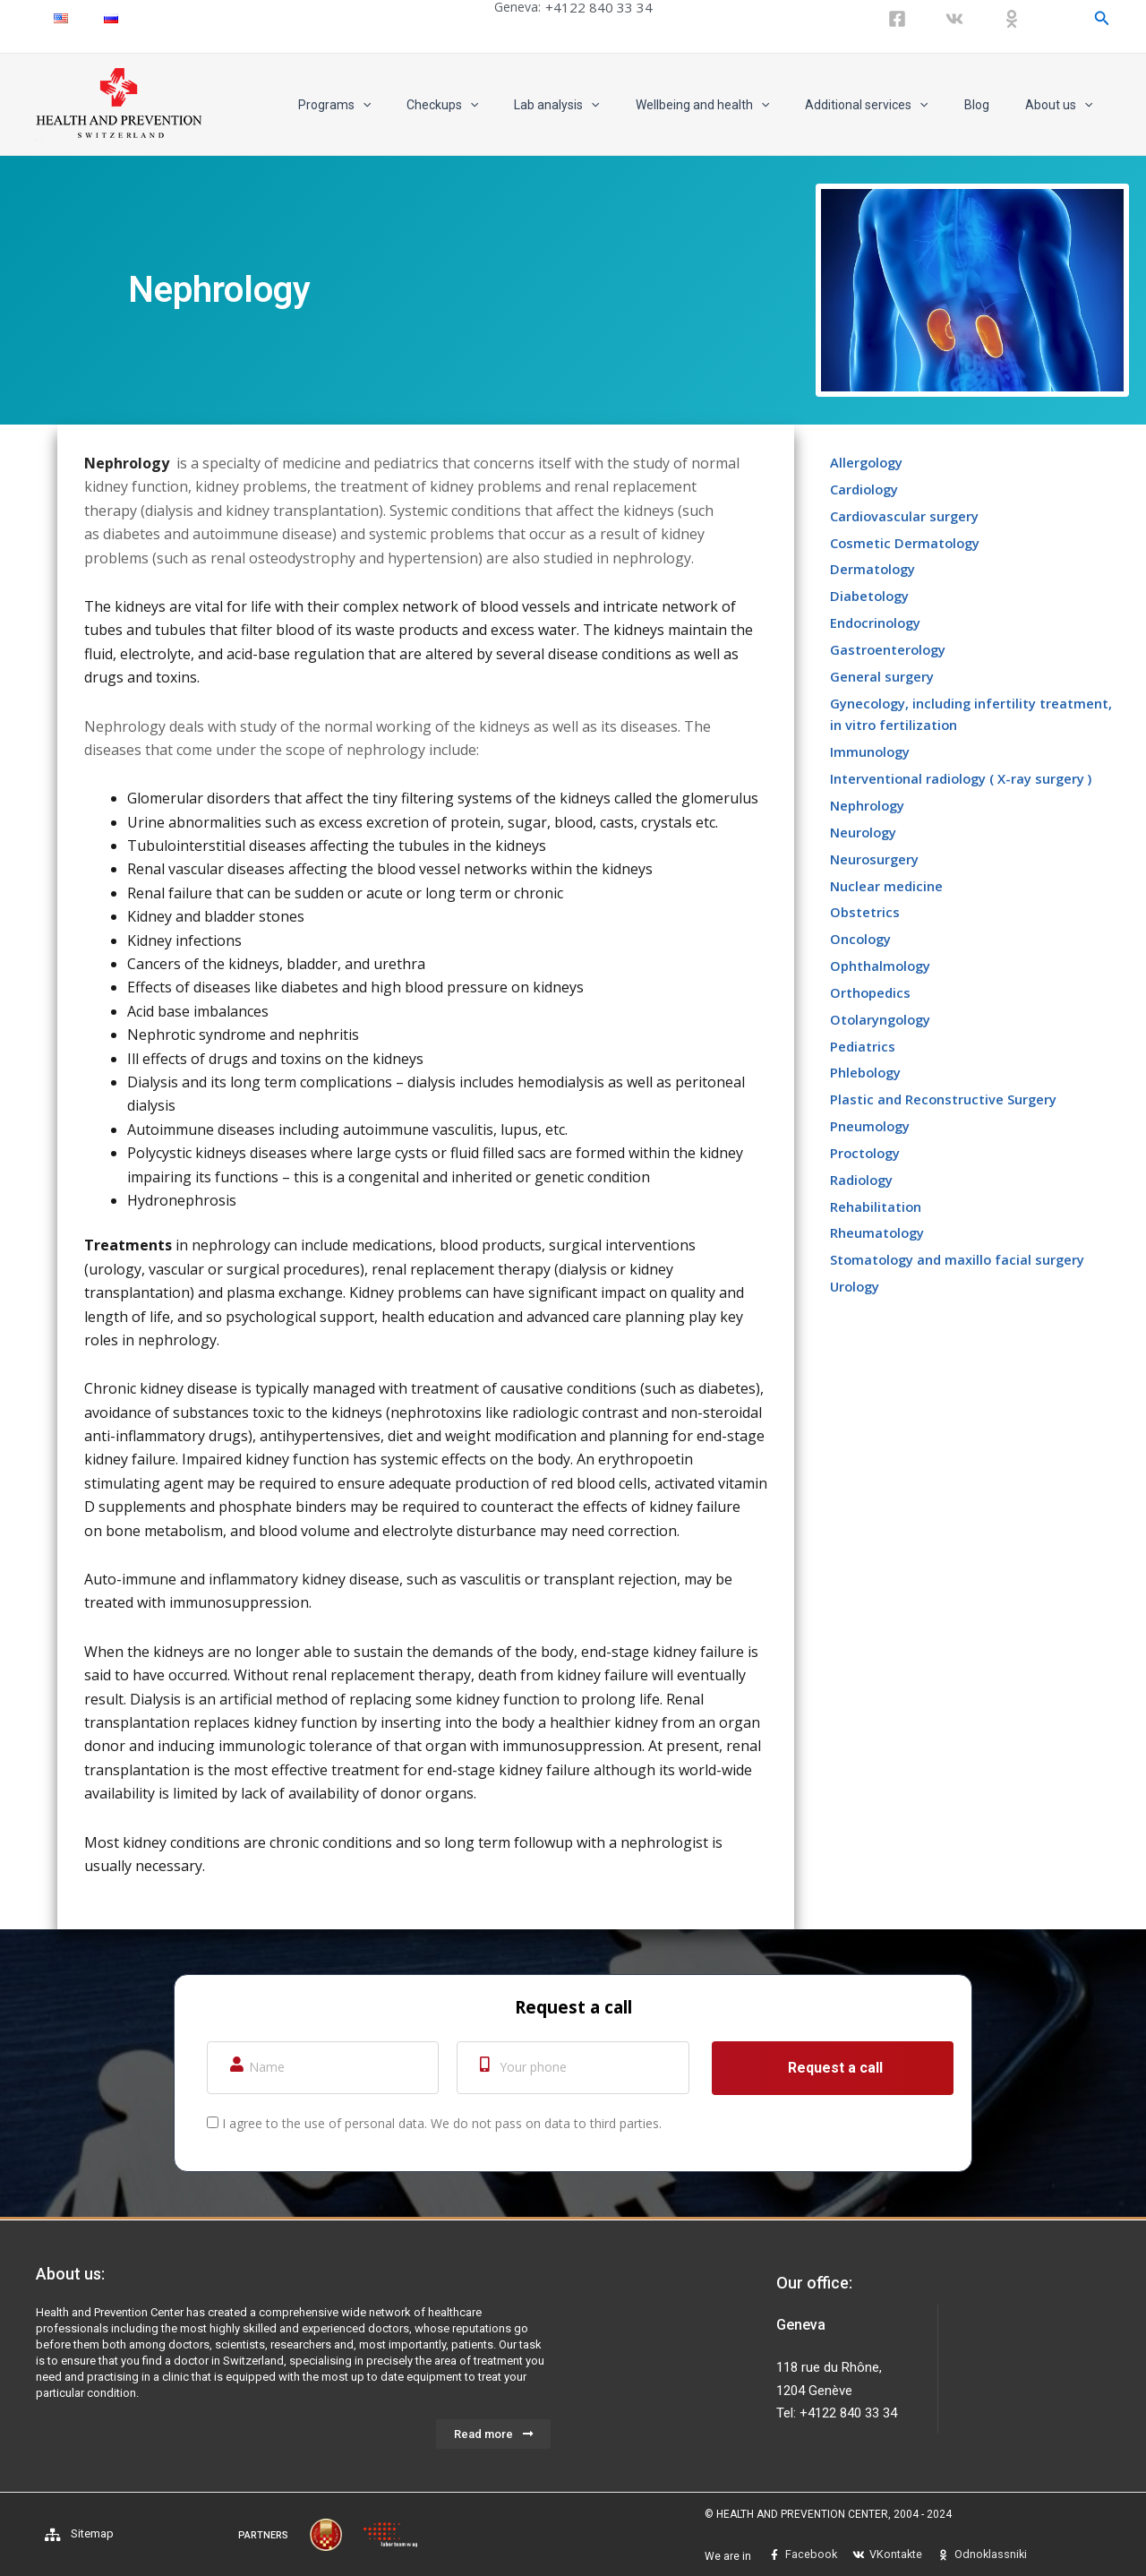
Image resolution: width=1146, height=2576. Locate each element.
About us (1064, 105)
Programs (404, 105)
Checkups (501, 105)
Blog (992, 105)
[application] (432, 105)
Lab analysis (604, 105)
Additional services (893, 105)
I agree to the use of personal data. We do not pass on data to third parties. (442, 2123)
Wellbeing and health (740, 105)
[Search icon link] (1102, 18)
